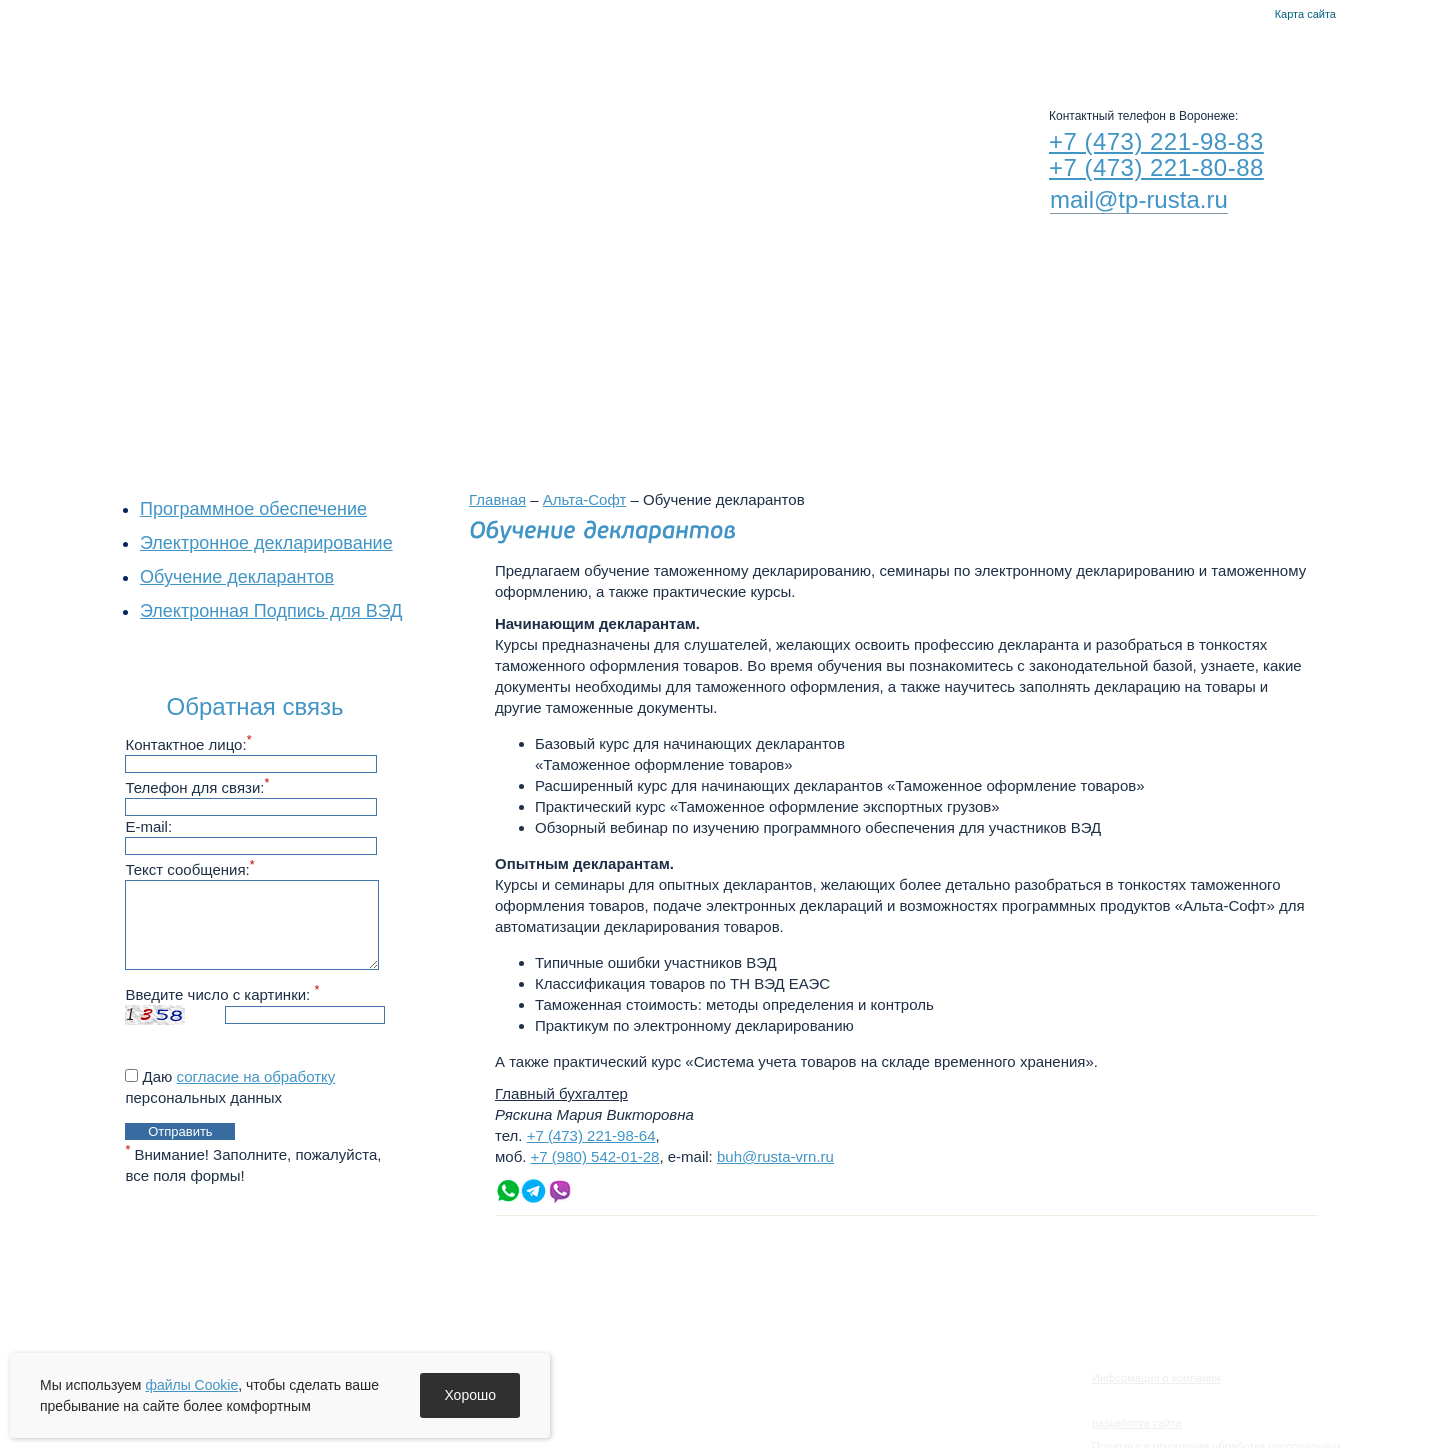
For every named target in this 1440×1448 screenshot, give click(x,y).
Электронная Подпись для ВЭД (271, 611)
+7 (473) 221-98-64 (591, 1135)
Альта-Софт (902, 50)
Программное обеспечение (253, 509)
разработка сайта (1137, 1423)
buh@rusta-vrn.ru (775, 1156)
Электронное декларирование (266, 543)
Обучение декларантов (237, 577)
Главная (1229, 15)
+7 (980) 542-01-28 (595, 1156)
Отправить (180, 1131)
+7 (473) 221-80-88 (1156, 167)
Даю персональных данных (230, 1087)
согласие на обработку (256, 1076)
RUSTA (308, 137)
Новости (545, 50)
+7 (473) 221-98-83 (1156, 141)
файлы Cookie (191, 1385)
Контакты (1253, 15)
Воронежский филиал (708, 352)
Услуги (645, 50)
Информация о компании (1156, 1378)
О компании (429, 50)
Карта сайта (1305, 14)
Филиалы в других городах (950, 352)
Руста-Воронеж (766, 50)
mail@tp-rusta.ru (1139, 199)
